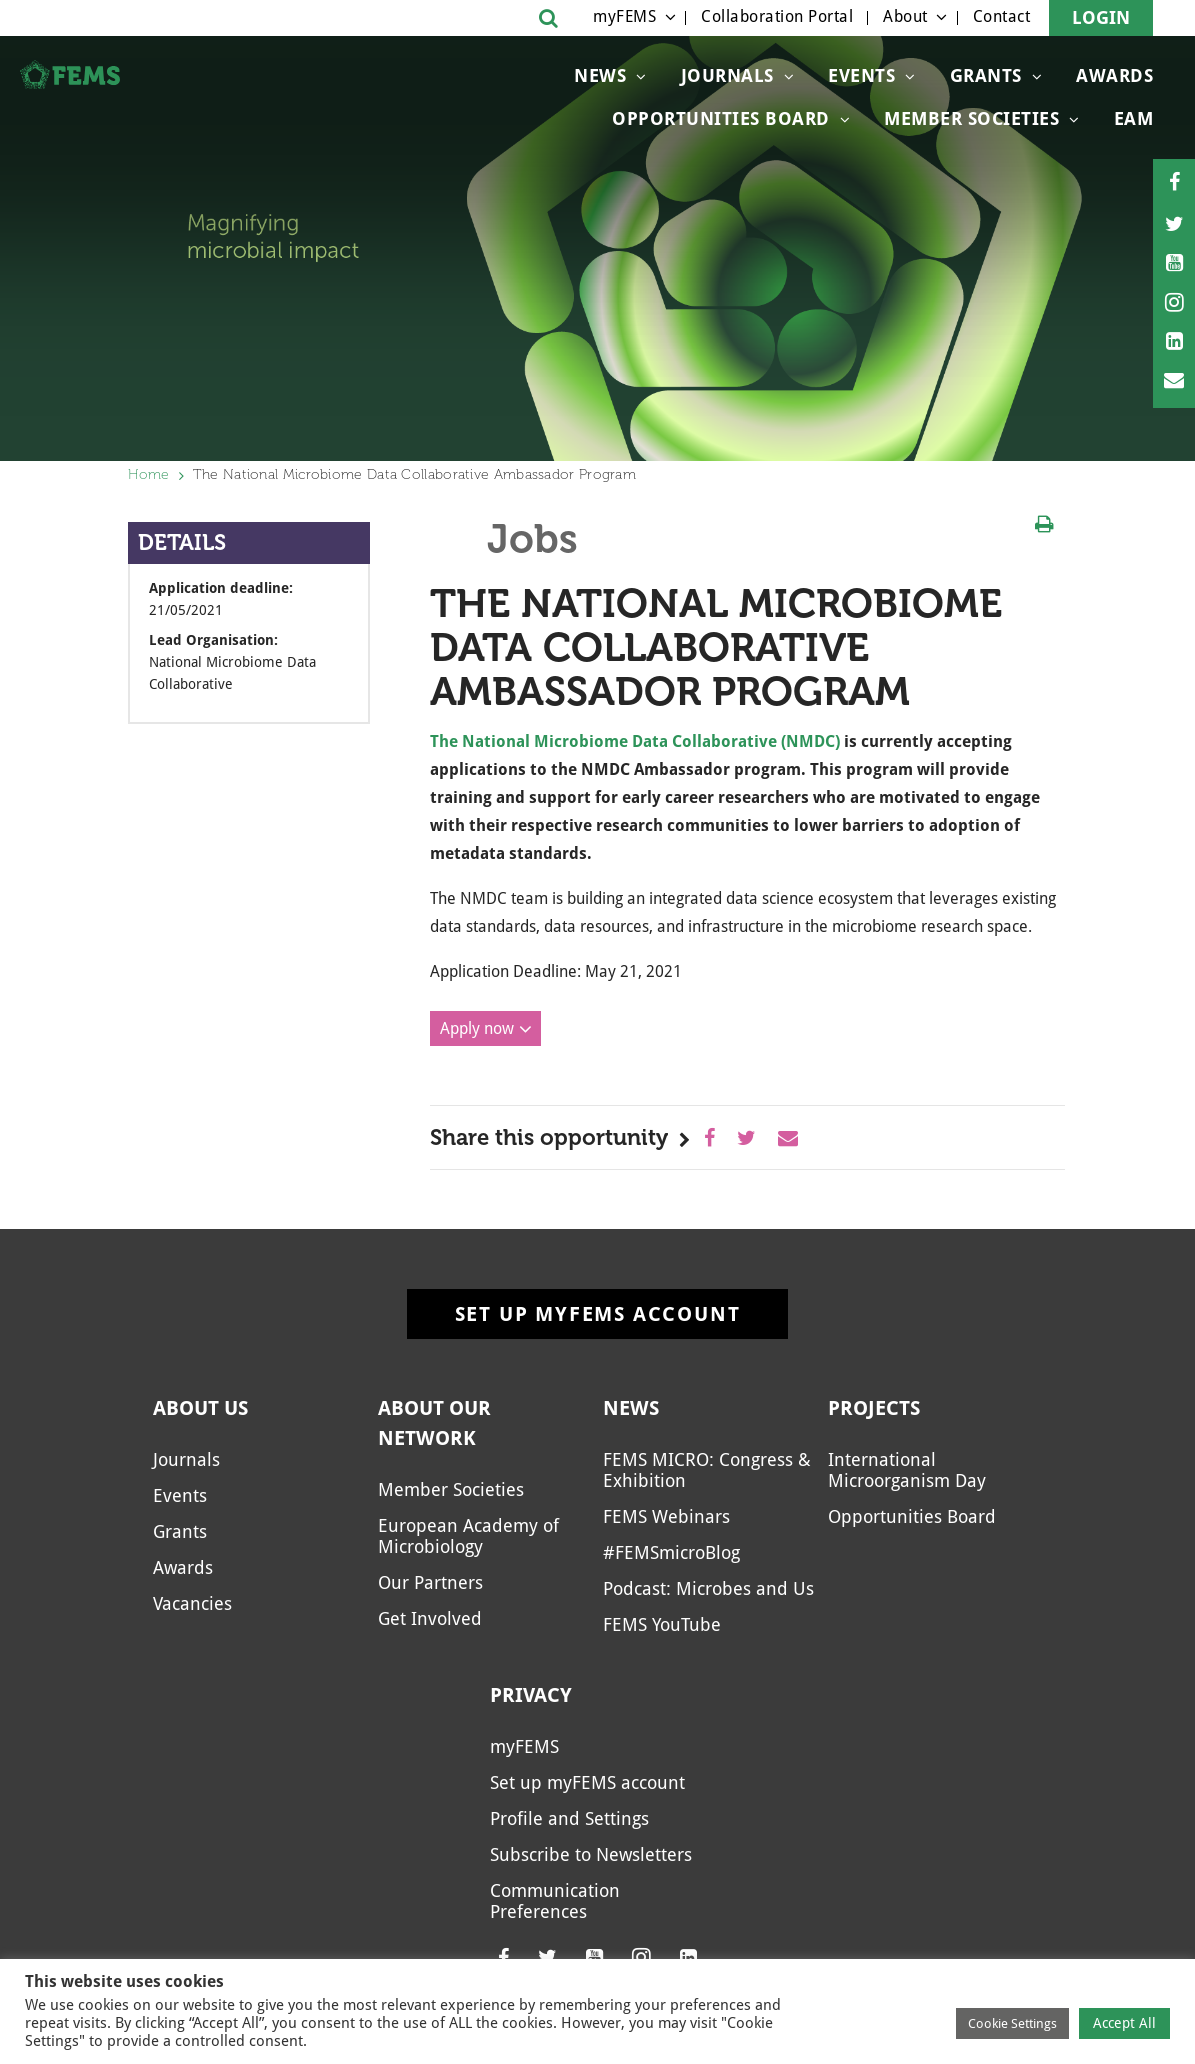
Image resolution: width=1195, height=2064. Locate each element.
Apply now (477, 1028)
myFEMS (624, 16)
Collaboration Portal (777, 16)
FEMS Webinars (666, 1516)
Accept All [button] (1124, 2023)
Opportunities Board (721, 118)
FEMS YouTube (662, 1624)
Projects (874, 1408)
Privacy (531, 1695)
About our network (434, 1423)
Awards (1114, 75)
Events (861, 75)
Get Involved (430, 1618)
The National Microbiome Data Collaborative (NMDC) (635, 741)
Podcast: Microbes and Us (708, 1588)
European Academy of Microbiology (468, 1536)
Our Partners (430, 1582)
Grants (986, 75)
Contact (1002, 16)
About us (200, 1408)
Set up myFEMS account (598, 1314)
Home (149, 474)
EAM (1134, 118)
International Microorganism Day (907, 1470)
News (600, 75)
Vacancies (192, 1603)
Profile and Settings (569, 1818)
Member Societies (971, 118)
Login (1101, 17)
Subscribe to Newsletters (591, 1854)
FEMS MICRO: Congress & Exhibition (707, 1470)
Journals (727, 75)
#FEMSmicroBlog (671, 1552)
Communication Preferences (555, 1901)
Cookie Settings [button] (1012, 2023)
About (905, 16)
